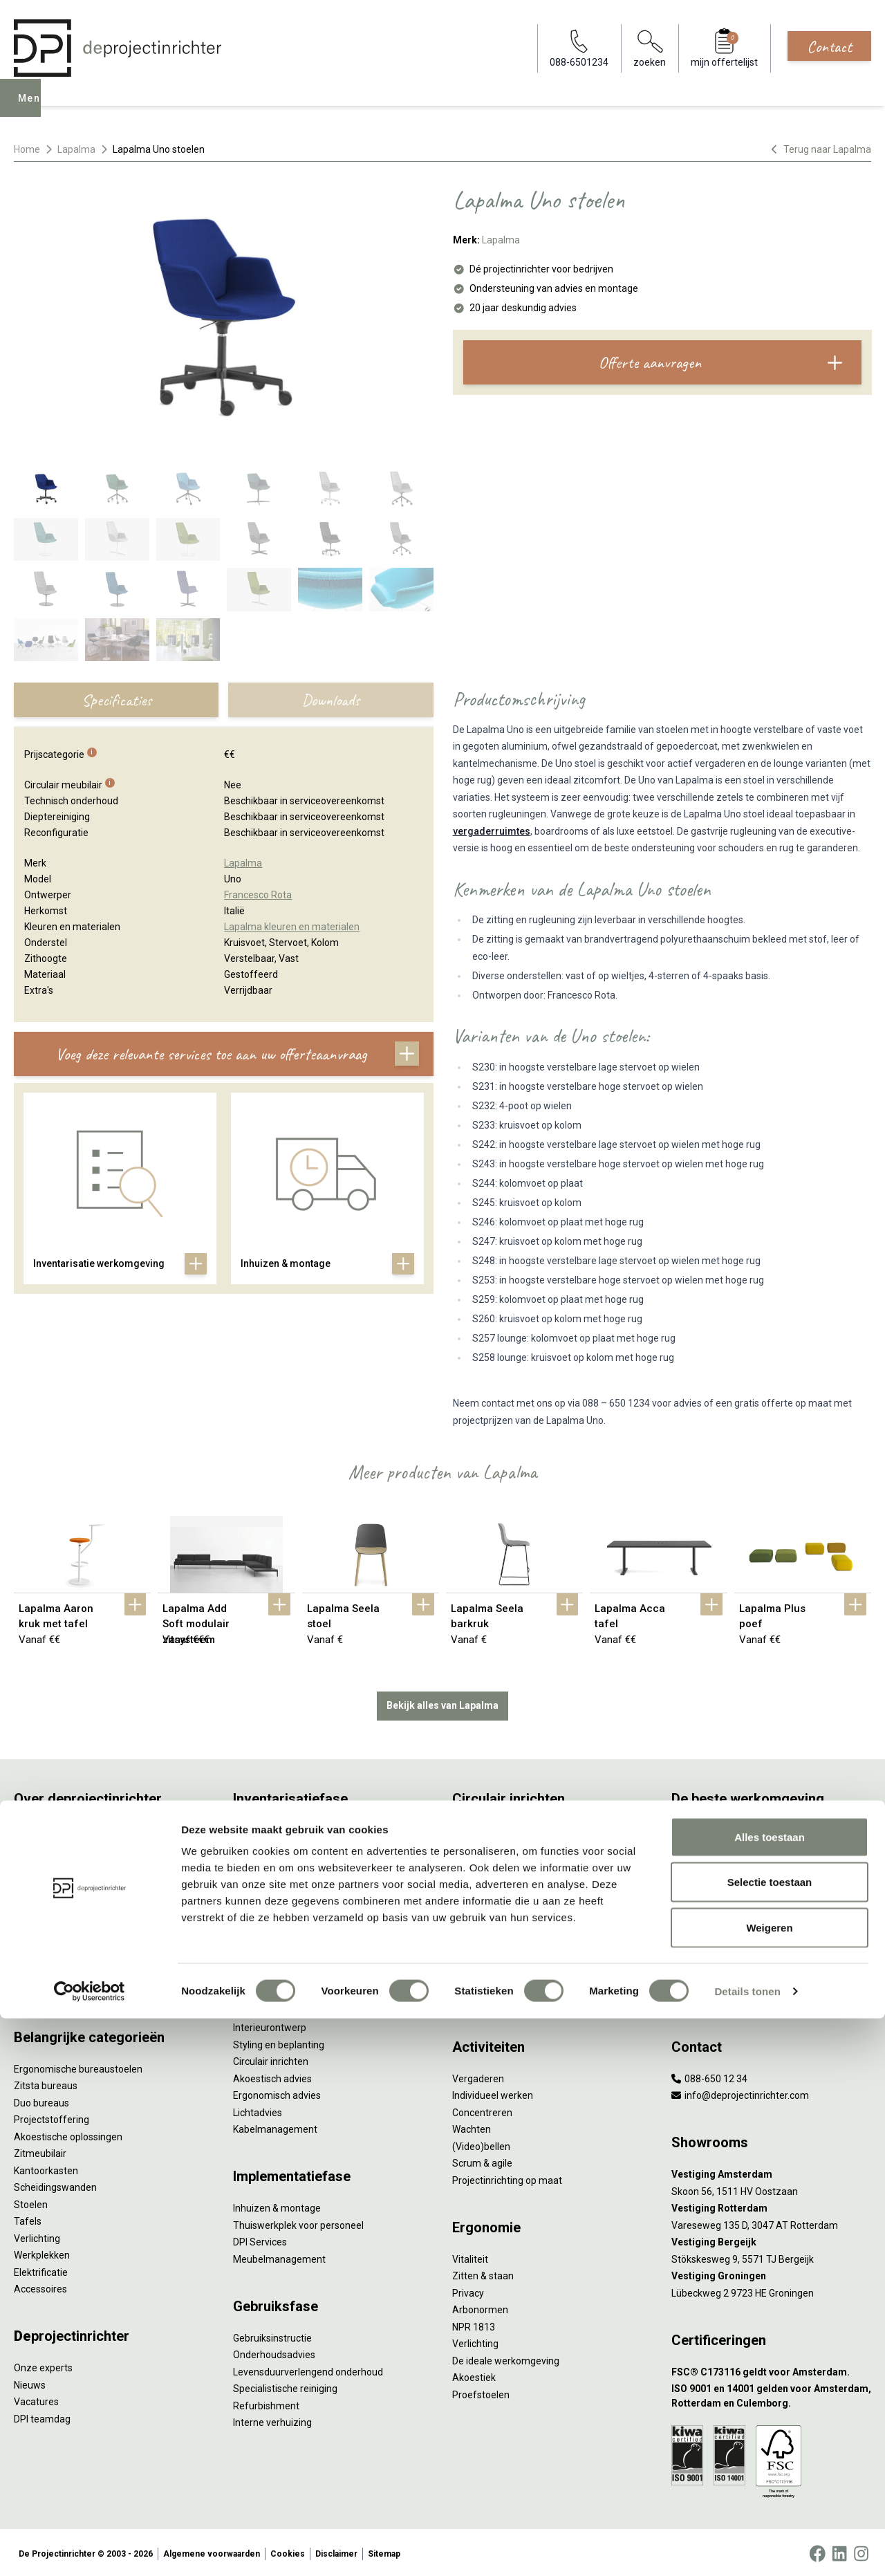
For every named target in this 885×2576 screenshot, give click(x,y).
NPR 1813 (473, 2323)
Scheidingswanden (55, 2184)
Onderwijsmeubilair (713, 1996)
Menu (33, 107)
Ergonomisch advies (277, 2092)
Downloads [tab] (330, 699)
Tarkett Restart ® (490, 1912)
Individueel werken (492, 2092)
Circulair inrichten (270, 2058)
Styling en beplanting (278, 2041)
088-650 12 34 (709, 2075)
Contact (829, 46)
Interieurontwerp (269, 2024)
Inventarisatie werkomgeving (296, 1827)
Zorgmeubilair (702, 1979)
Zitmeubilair (40, 2150)
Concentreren (482, 2109)
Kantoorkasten (46, 2167)
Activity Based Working (721, 1827)
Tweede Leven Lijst (494, 1878)
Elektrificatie (41, 2268)
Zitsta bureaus (45, 2082)
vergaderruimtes (491, 831)
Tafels (27, 2218)
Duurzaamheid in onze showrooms (528, 1860)
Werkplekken (42, 2252)
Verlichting (37, 2235)
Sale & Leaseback (271, 1894)
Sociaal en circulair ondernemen (522, 1844)
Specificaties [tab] (116, 699)
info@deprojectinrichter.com (740, 2092)
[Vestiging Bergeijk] (771, 2239)
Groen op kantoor (709, 1912)
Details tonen (747, 2549)
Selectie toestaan (769, 2440)
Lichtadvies (257, 2109)
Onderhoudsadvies (274, 2351)
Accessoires (40, 2286)
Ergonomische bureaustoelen (78, 2065)
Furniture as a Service (280, 1860)
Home (27, 149)
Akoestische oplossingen (68, 2133)
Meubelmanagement (279, 2255)
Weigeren (769, 2485)
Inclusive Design (705, 1946)
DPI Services (260, 2239)
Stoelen (31, 2201)
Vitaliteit (470, 2255)
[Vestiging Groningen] (771, 2273)
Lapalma (76, 149)
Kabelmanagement (275, 2126)
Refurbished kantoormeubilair (298, 1912)
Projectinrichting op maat (507, 2177)
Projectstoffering (51, 2116)
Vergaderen (478, 2075)
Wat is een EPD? (487, 1996)
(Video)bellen (481, 2143)
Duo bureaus (41, 2099)
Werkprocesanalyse (276, 1844)
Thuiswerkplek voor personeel (298, 2221)
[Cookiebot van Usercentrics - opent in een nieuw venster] (89, 2549)
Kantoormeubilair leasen (286, 1878)
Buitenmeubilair (705, 1962)
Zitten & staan (483, 2273)
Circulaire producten (496, 1979)
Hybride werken (705, 1844)
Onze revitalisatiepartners (509, 1894)
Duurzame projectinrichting (511, 1928)
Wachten (471, 2126)
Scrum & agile (482, 2160)
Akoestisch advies (272, 2075)
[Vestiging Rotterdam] (771, 2205)
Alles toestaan (769, 2394)
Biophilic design (704, 1878)
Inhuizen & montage (277, 2205)
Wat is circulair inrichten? (505, 1827)
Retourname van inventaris (292, 1928)
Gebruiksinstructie (272, 2334)
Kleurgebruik (698, 1894)
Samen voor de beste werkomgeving (532, 1946)
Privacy (468, 2289)
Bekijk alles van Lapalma (442, 1702)
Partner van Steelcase (719, 1928)
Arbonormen (480, 2307)
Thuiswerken (699, 1860)
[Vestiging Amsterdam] (771, 2172)
